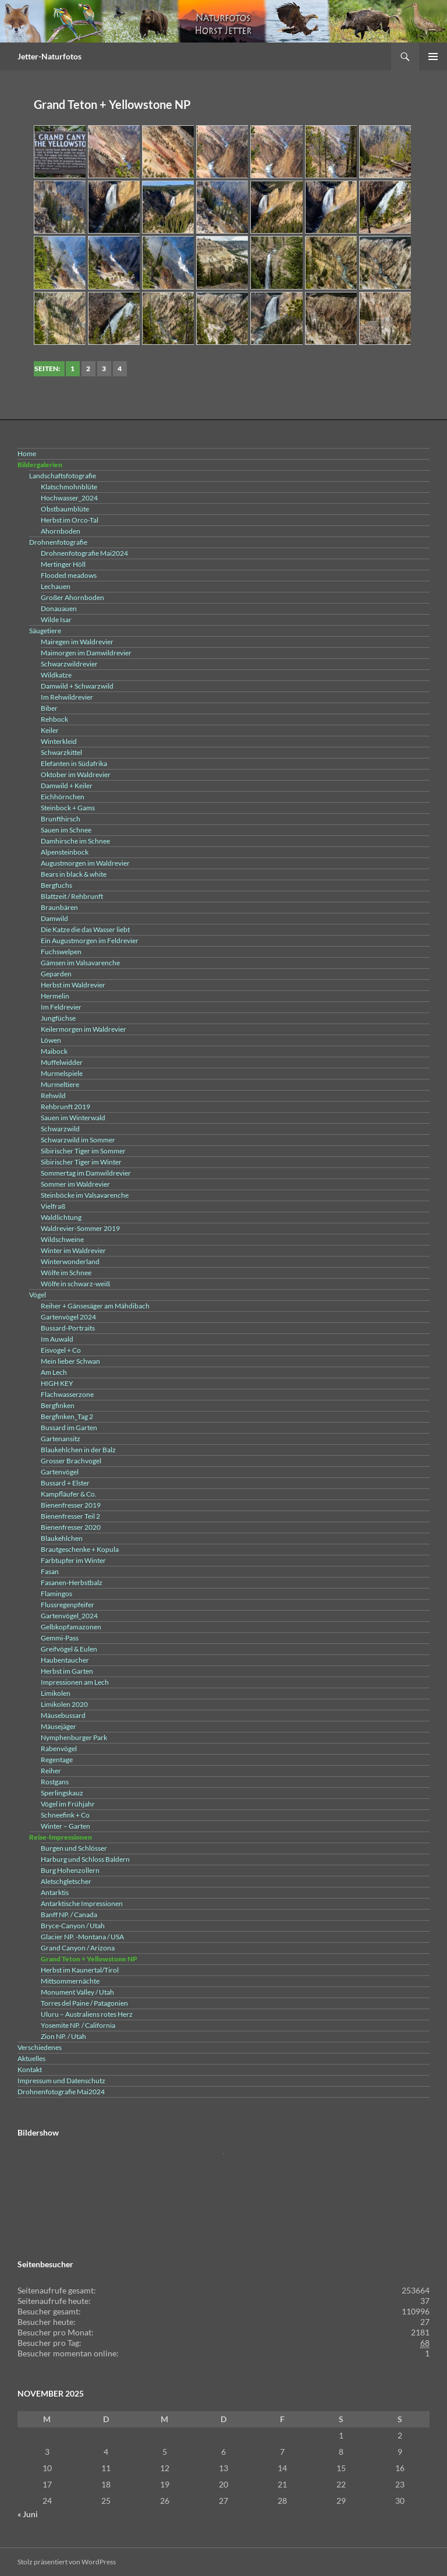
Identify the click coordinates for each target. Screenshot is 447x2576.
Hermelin (55, 995)
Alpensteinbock (64, 852)
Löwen (51, 1040)
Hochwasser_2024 (69, 497)
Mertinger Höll (63, 564)
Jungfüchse (58, 1018)
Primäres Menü (433, 56)
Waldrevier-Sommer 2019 (80, 1228)
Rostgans (55, 1781)
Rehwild (53, 1095)
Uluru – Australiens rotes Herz (87, 2014)
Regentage (57, 1759)
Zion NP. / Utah (63, 2036)
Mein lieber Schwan (70, 1361)
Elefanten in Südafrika (74, 763)
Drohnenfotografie (58, 542)
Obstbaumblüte (65, 508)
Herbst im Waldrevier (73, 984)
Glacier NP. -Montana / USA (82, 1936)
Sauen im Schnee (66, 829)
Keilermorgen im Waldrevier (83, 1029)
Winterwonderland (70, 1261)
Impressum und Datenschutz (61, 2080)
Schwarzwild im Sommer (78, 1139)
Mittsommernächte (70, 1981)
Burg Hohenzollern (70, 1870)
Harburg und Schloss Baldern (85, 1859)
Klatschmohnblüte (69, 486)
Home (26, 453)
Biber (49, 708)
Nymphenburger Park (74, 1737)
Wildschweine (62, 1239)
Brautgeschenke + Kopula (80, 1549)
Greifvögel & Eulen (69, 1649)
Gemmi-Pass (60, 1637)
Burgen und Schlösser (74, 1848)
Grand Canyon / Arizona (78, 1947)
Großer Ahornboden (72, 597)
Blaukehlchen (62, 1538)
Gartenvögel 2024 (68, 1316)
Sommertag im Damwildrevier (86, 1173)
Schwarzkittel (61, 752)
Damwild (54, 918)
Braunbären (59, 907)
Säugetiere (45, 630)
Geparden (56, 973)
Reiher (51, 1770)
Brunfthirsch (60, 818)
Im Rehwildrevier (67, 697)
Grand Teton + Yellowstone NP (89, 1958)
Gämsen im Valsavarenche (80, 962)
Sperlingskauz (62, 1792)
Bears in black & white (74, 874)
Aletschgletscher (66, 1881)
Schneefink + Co (65, 1815)
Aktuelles (31, 2058)
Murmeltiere (60, 1084)
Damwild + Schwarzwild (77, 686)
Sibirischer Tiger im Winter (81, 1162)
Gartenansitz (60, 1438)
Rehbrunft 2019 (65, 1106)
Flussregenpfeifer (67, 1604)
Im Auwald (57, 1339)
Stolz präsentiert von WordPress (66, 2561)
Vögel (37, 1294)
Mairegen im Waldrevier (77, 641)
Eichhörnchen (62, 796)
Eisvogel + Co (61, 1350)
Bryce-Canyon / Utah (73, 1925)
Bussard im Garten (69, 1427)
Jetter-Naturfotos (49, 56)
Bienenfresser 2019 (71, 1505)
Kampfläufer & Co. (69, 1494)
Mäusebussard (63, 1715)
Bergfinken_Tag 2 (67, 1416)
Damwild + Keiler (67, 785)
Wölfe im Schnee (66, 1272)
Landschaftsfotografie (62, 475)
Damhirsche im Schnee (75, 841)
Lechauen (55, 586)
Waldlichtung (61, 1217)
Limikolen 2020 (64, 1704)
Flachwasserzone (67, 1394)
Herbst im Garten (67, 1671)
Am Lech (54, 1372)
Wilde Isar (56, 619)
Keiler (50, 730)
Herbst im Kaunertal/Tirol (80, 1969)
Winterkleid (59, 741)
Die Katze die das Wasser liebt (85, 929)
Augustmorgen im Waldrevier (85, 863)
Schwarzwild (60, 1128)
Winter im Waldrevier (73, 1250)
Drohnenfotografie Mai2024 (84, 553)
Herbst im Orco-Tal (69, 520)
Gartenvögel (60, 1471)
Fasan (50, 1571)
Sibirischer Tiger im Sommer (83, 1150)
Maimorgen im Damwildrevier (86, 652)
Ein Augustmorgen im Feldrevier (90, 940)
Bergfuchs (56, 885)
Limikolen (55, 1693)
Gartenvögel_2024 (69, 1615)
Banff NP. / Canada (69, 1914)
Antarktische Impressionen (82, 1903)
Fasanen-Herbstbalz (71, 1582)
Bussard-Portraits (68, 1328)
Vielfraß (53, 1206)
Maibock (54, 1051)
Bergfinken (57, 1405)
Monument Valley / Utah (77, 1992)
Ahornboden (60, 531)
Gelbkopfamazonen (71, 1626)
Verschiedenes (39, 2047)
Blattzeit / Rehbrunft (72, 896)
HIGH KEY (57, 1383)
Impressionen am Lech (75, 1682)
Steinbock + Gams (68, 807)
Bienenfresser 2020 (71, 1527)
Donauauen (59, 608)
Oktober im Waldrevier (76, 774)
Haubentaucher (65, 1660)
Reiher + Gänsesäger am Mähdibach (95, 1305)
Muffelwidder (62, 1062)
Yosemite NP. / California (78, 2025)
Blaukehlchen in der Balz (78, 1449)
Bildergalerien (39, 464)
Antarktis (55, 1892)
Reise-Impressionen (60, 1837)
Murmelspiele (62, 1073)
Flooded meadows (69, 575)
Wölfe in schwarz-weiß (75, 1283)
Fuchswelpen (61, 951)
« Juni (27, 2514)
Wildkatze (56, 675)
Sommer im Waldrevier (75, 1184)
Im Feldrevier (61, 1007)
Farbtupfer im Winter (73, 1560)
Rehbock (54, 719)
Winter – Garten (65, 1826)
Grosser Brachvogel (71, 1460)
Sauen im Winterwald (73, 1117)
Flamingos (56, 1593)
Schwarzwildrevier (69, 663)
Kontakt (29, 2069)
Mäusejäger (58, 1726)
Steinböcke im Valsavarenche (85, 1195)
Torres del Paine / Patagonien (84, 2003)
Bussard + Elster (65, 1482)
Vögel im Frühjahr (68, 1803)
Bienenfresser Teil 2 (70, 1516)
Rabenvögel (59, 1748)
